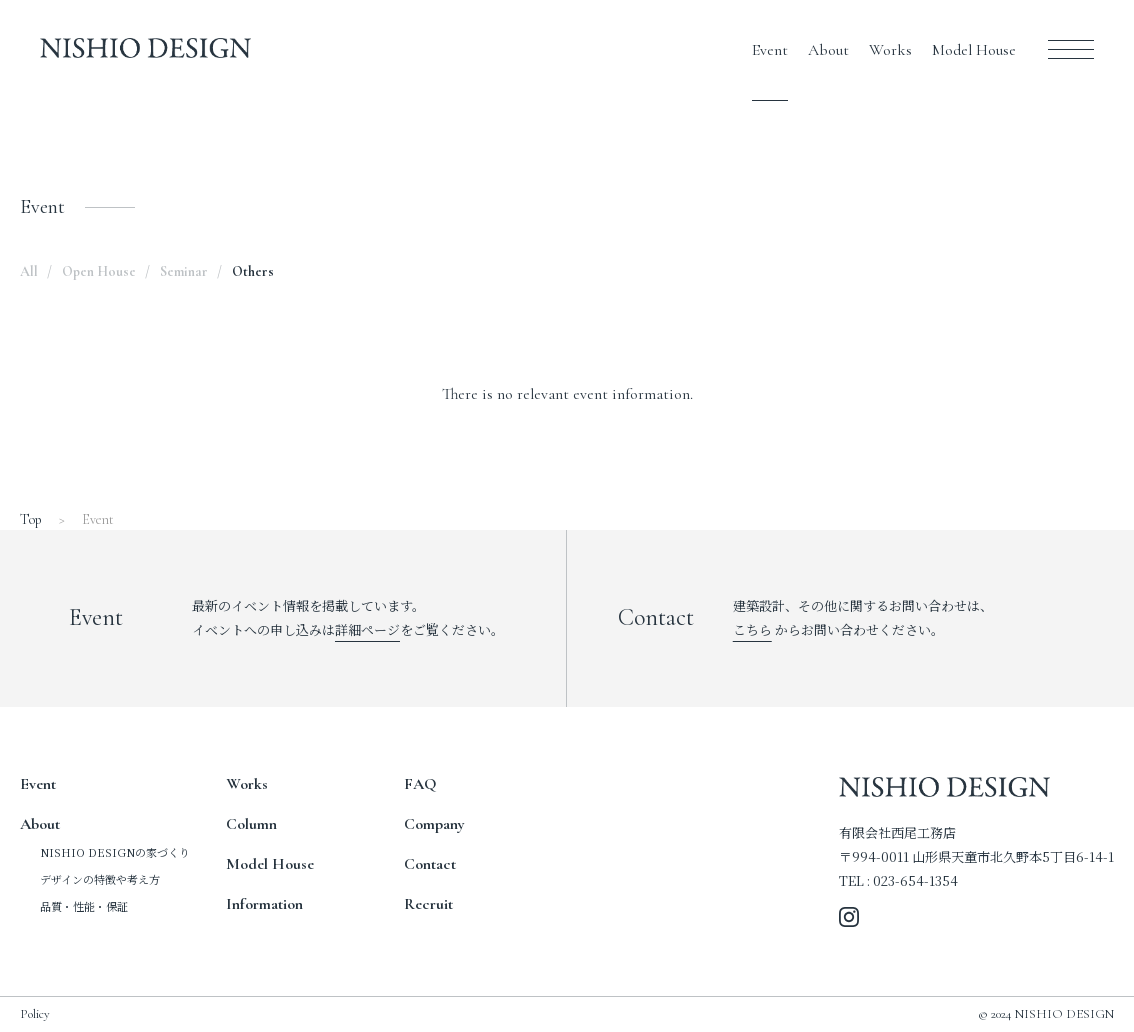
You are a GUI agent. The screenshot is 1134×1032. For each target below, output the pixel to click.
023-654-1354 (915, 880)
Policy (35, 1014)
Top (31, 519)
